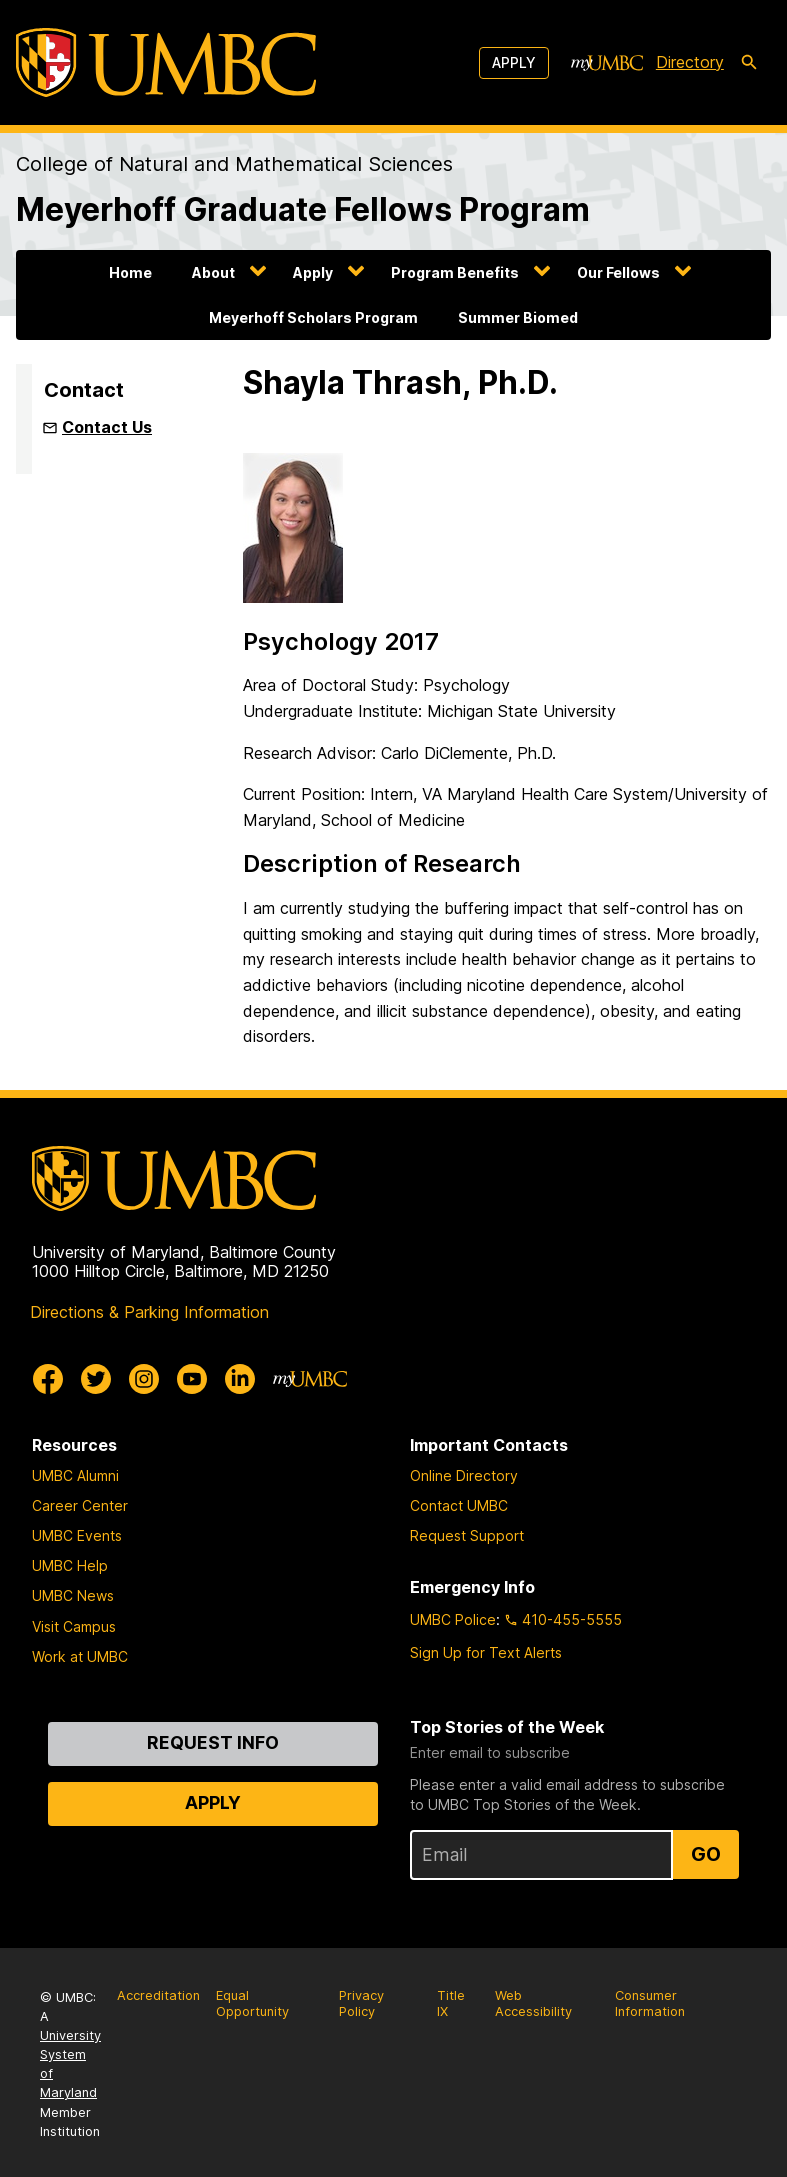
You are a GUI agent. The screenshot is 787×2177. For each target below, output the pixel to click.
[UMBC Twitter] (96, 1379)
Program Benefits (455, 272)
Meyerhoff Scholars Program (313, 317)
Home (130, 272)
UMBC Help (70, 1565)
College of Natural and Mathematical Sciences (234, 164)
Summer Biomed (518, 317)
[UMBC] (166, 62)
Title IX (451, 2004)
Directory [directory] (690, 62)
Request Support (467, 1535)
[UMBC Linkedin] (240, 1379)
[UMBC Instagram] (144, 1379)
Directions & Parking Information (149, 1312)
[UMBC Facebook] (48, 1379)
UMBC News (73, 1595)
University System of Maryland (70, 2064)
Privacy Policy (361, 2004)
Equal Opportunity (252, 2004)
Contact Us (107, 427)
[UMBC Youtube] (192, 1379)
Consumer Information (650, 2004)
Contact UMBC (459, 1505)
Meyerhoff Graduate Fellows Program (303, 210)
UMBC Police (453, 1619)
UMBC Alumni (75, 1475)
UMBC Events (77, 1535)
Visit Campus (74, 1626)
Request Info (213, 1742)
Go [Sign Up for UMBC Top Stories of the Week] (706, 1854)
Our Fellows (618, 272)
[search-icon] (749, 63)
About (213, 272)
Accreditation (158, 1995)
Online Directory (464, 1475)
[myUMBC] (607, 63)
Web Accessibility (533, 2004)
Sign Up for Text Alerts (486, 1652)
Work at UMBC (80, 1656)
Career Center (80, 1505)
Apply (514, 62)
